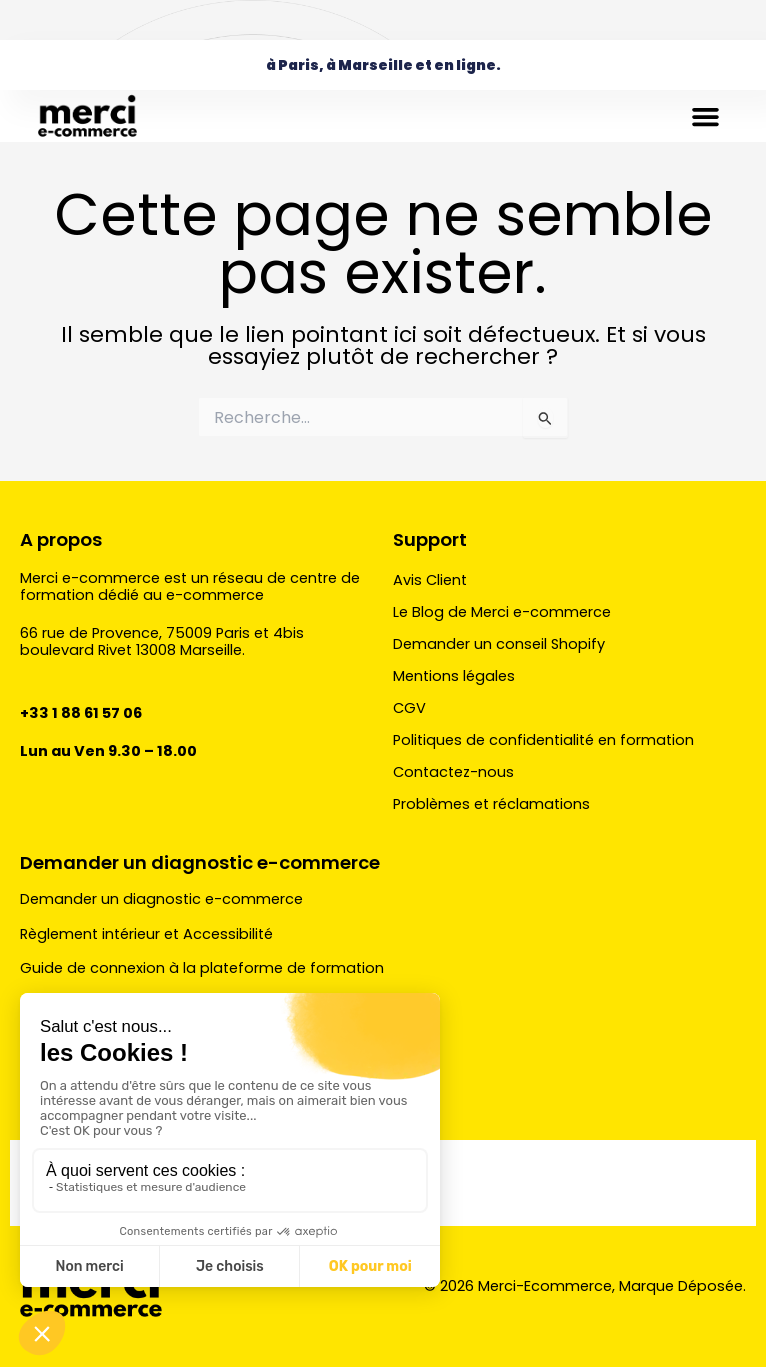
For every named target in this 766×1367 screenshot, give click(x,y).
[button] (706, 116)
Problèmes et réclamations (491, 804)
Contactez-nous (453, 772)
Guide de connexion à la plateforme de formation (202, 968)
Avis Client (430, 580)
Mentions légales (454, 676)
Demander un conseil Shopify (499, 644)
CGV (409, 708)
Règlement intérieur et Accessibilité (146, 934)
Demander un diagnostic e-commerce (200, 862)
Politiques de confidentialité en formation (543, 740)
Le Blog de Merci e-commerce (502, 612)
